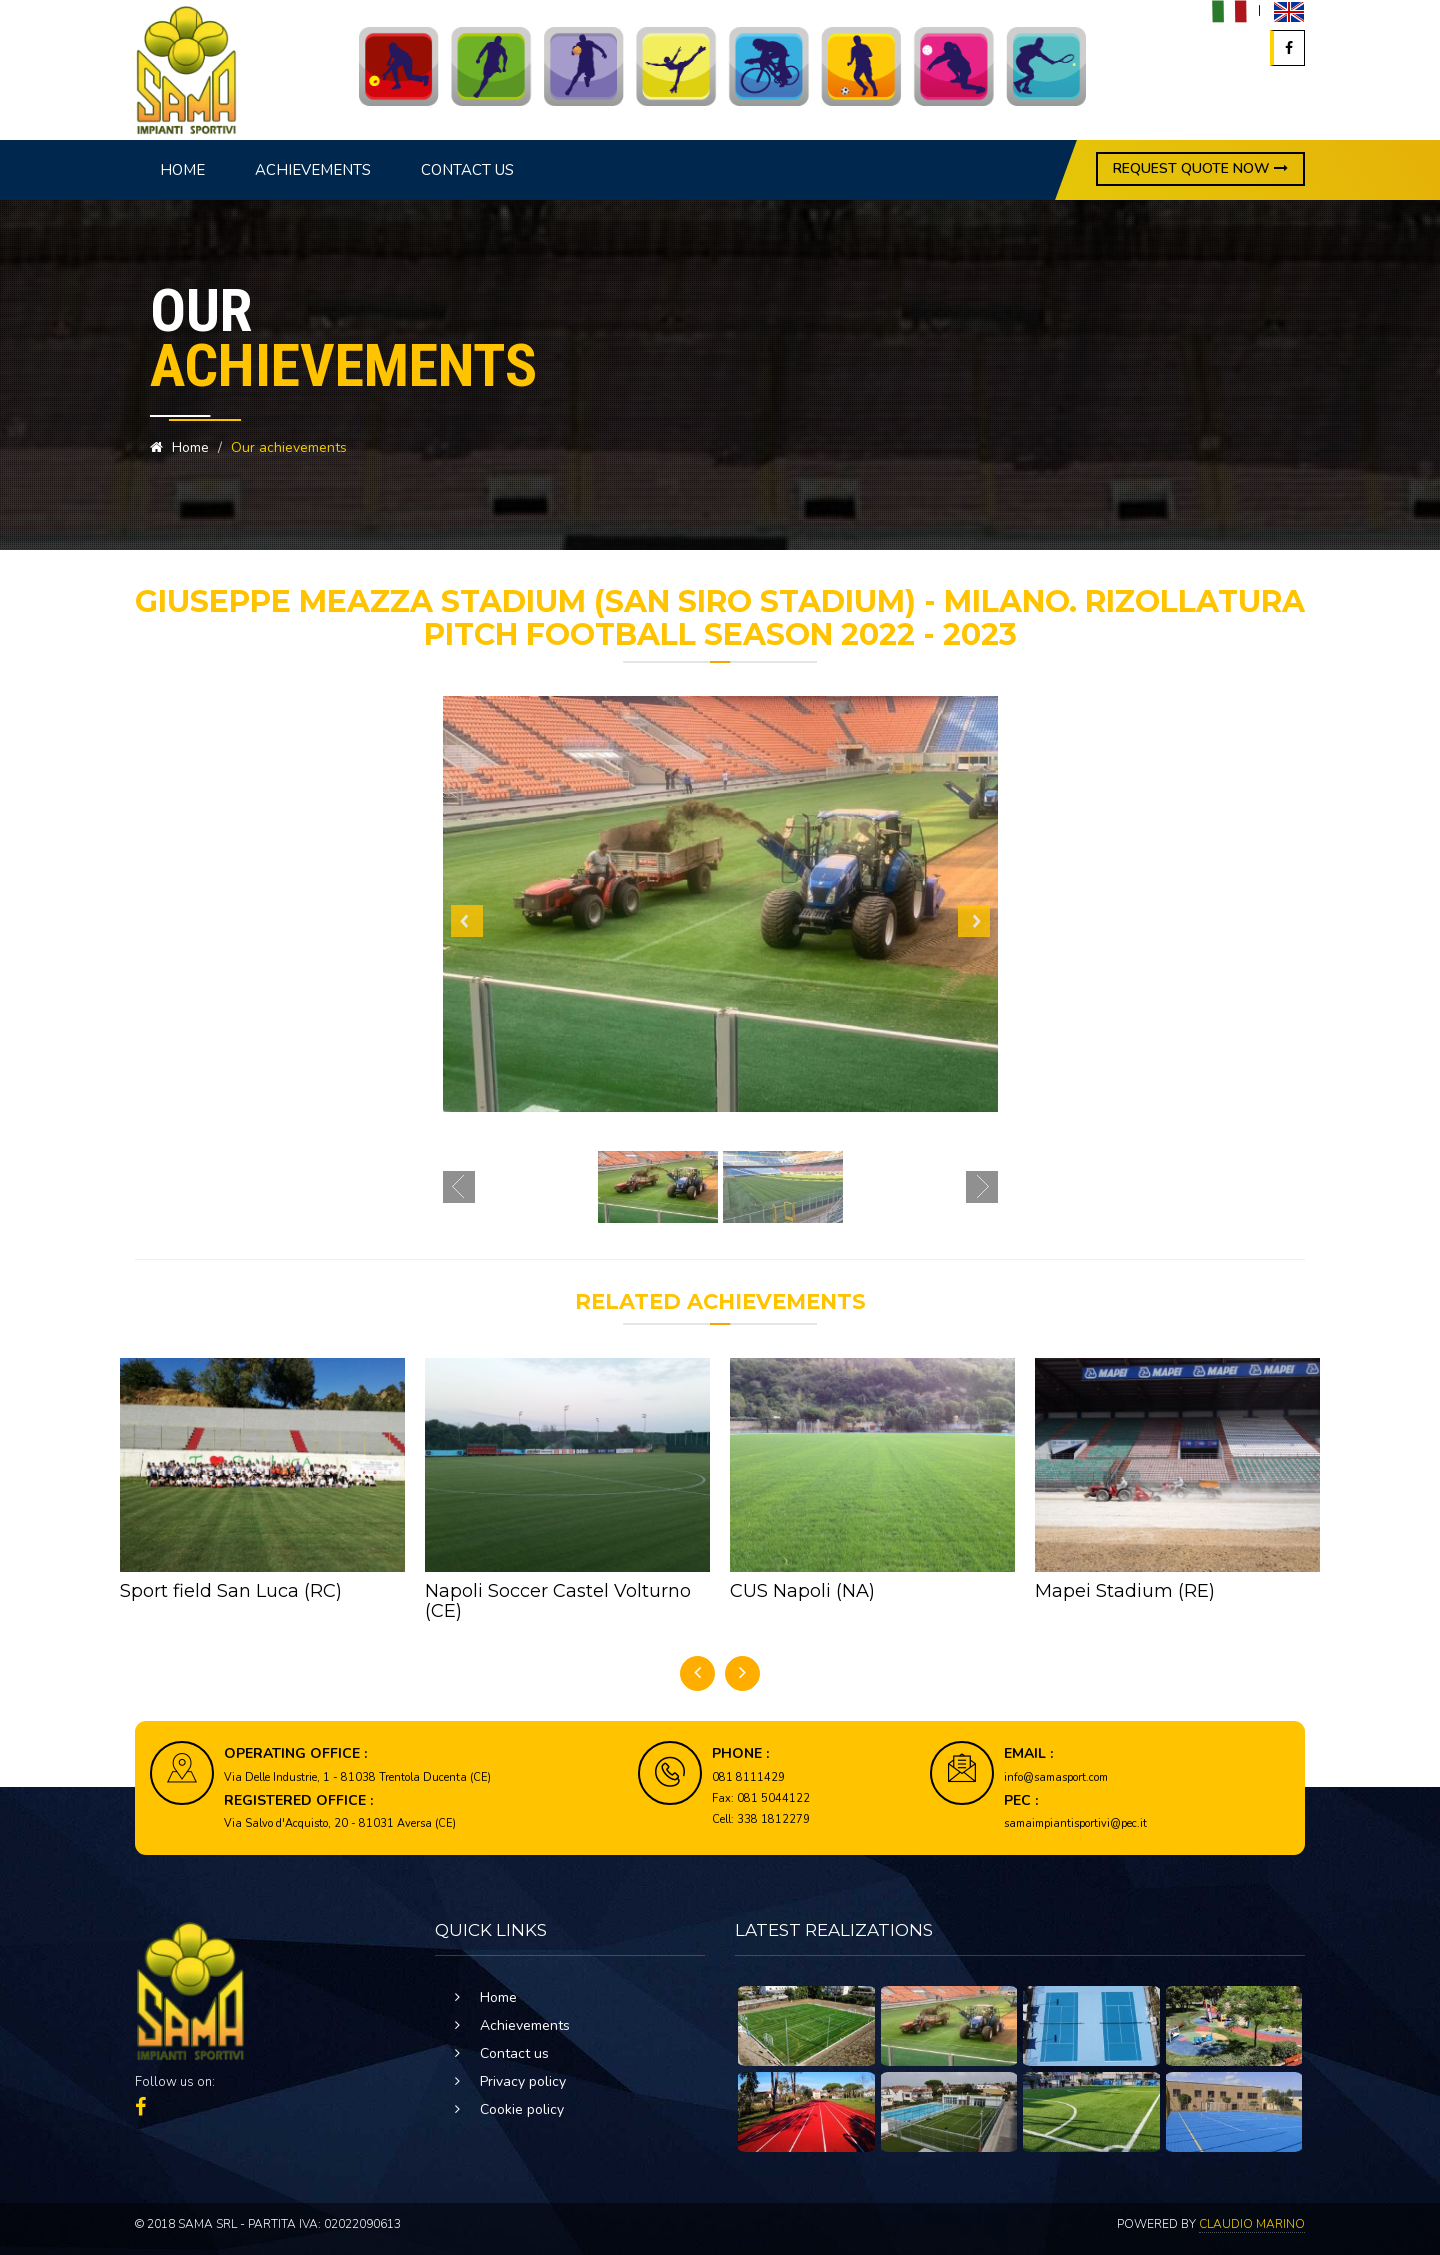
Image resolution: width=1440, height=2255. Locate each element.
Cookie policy (522, 2109)
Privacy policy (523, 2081)
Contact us (467, 170)
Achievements (313, 170)
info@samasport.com (1056, 1777)
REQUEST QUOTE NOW (1200, 168)
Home (182, 170)
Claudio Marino (1252, 2224)
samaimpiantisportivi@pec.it (1075, 1823)
